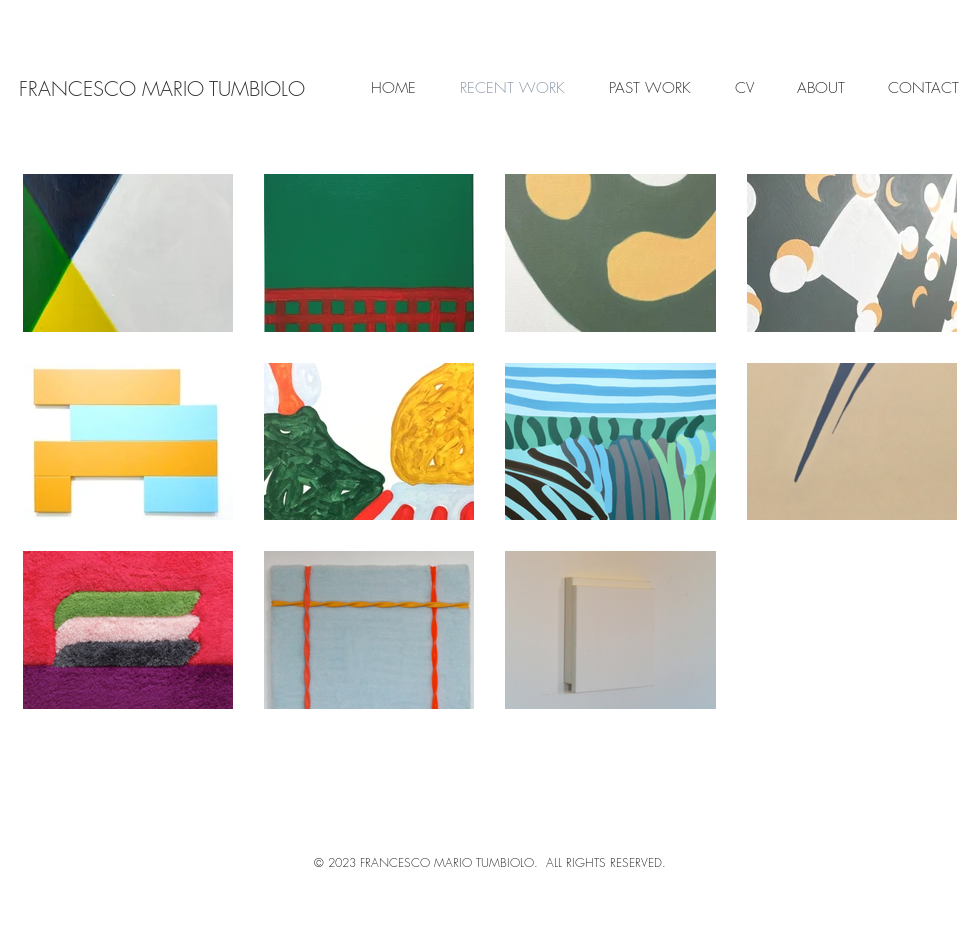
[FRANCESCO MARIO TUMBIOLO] (161, 88)
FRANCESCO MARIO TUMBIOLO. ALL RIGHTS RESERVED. (513, 862)
